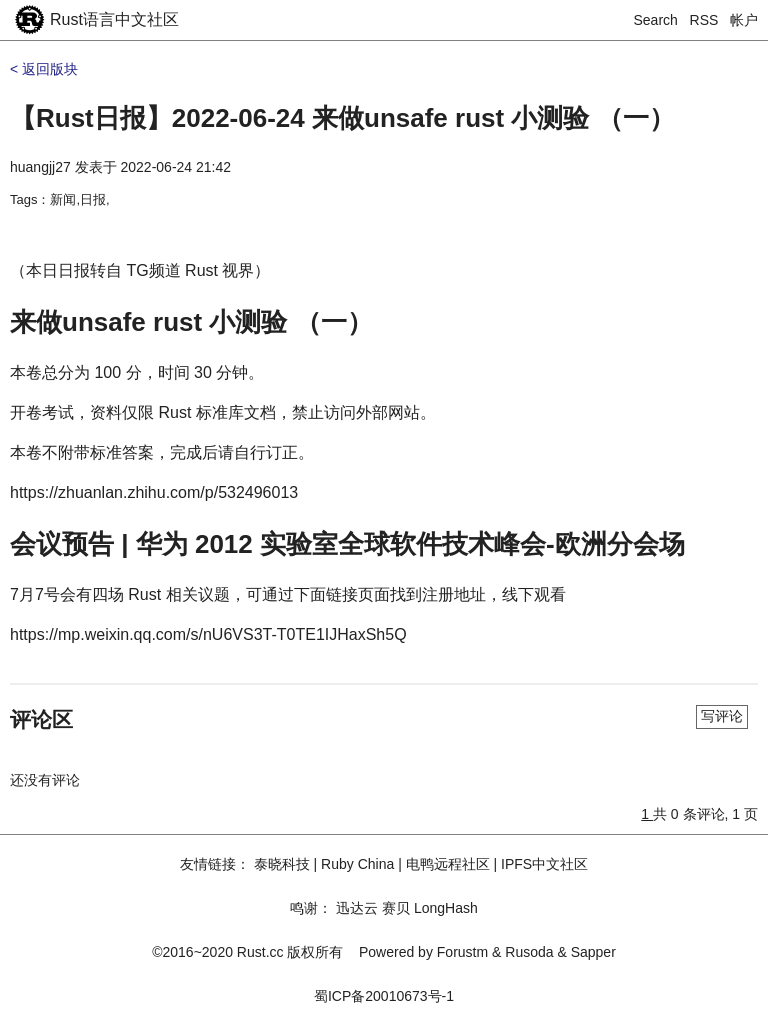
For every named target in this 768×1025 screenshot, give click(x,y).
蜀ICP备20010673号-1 (384, 996)
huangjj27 (40, 167)
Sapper (593, 952)
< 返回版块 (44, 69)
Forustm (462, 952)
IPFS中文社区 (544, 864)
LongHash (446, 908)
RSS (704, 20)
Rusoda (529, 952)
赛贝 (396, 908)
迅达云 (357, 908)
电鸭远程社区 (448, 864)
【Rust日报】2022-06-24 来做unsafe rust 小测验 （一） (342, 118)
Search (656, 20)
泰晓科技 (282, 864)
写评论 (722, 716)
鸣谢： (311, 908)
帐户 (744, 20)
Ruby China (357, 864)
